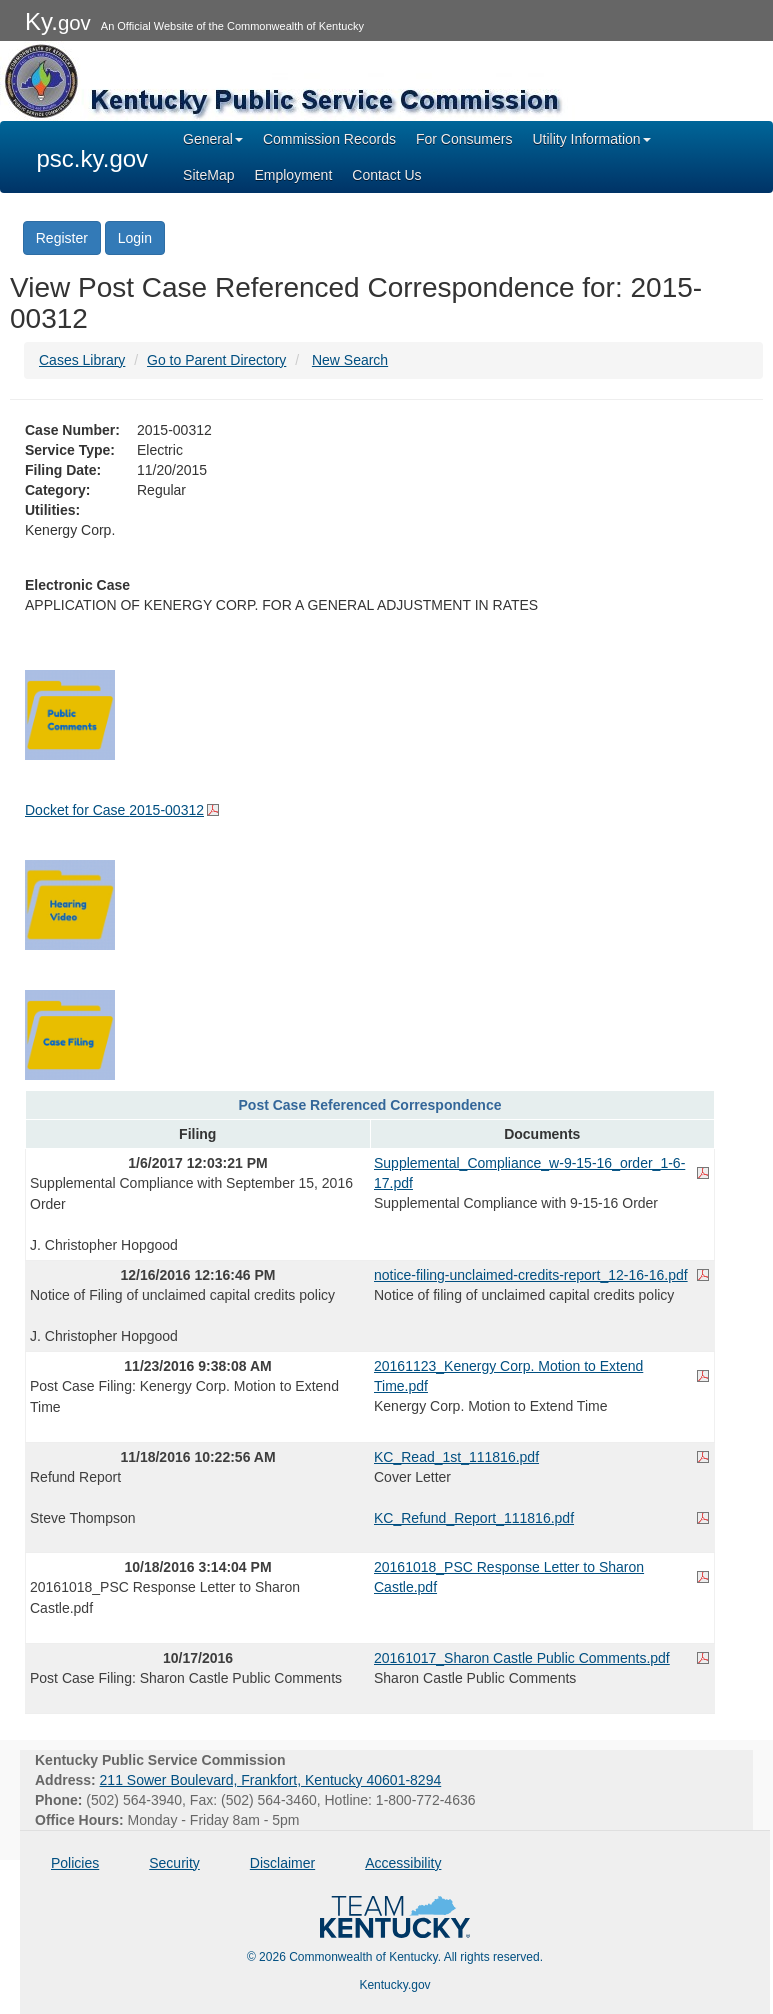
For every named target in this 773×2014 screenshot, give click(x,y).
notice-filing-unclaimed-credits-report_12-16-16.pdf (531, 1275)
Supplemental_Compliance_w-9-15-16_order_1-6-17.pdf (529, 1173)
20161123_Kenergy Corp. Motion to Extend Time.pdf (508, 1376)
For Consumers (464, 139)
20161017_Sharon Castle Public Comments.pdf (522, 1658)
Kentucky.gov (394, 1985)
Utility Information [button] (591, 139)
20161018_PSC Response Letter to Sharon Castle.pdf (509, 1577)
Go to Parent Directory (216, 360)
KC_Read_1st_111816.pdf (456, 1457)
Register (62, 238)
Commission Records (329, 139)
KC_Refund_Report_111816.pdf (474, 1518)
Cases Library (82, 360)
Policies (75, 1863)
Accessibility (403, 1863)
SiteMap (208, 175)
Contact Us (386, 175)
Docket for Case (114, 810)
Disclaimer (282, 1863)
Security (174, 1863)
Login (135, 238)
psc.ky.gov (93, 158)
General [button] (213, 139)
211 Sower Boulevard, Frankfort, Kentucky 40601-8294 (271, 1780)
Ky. (58, 21)
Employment (293, 175)
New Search (350, 360)
